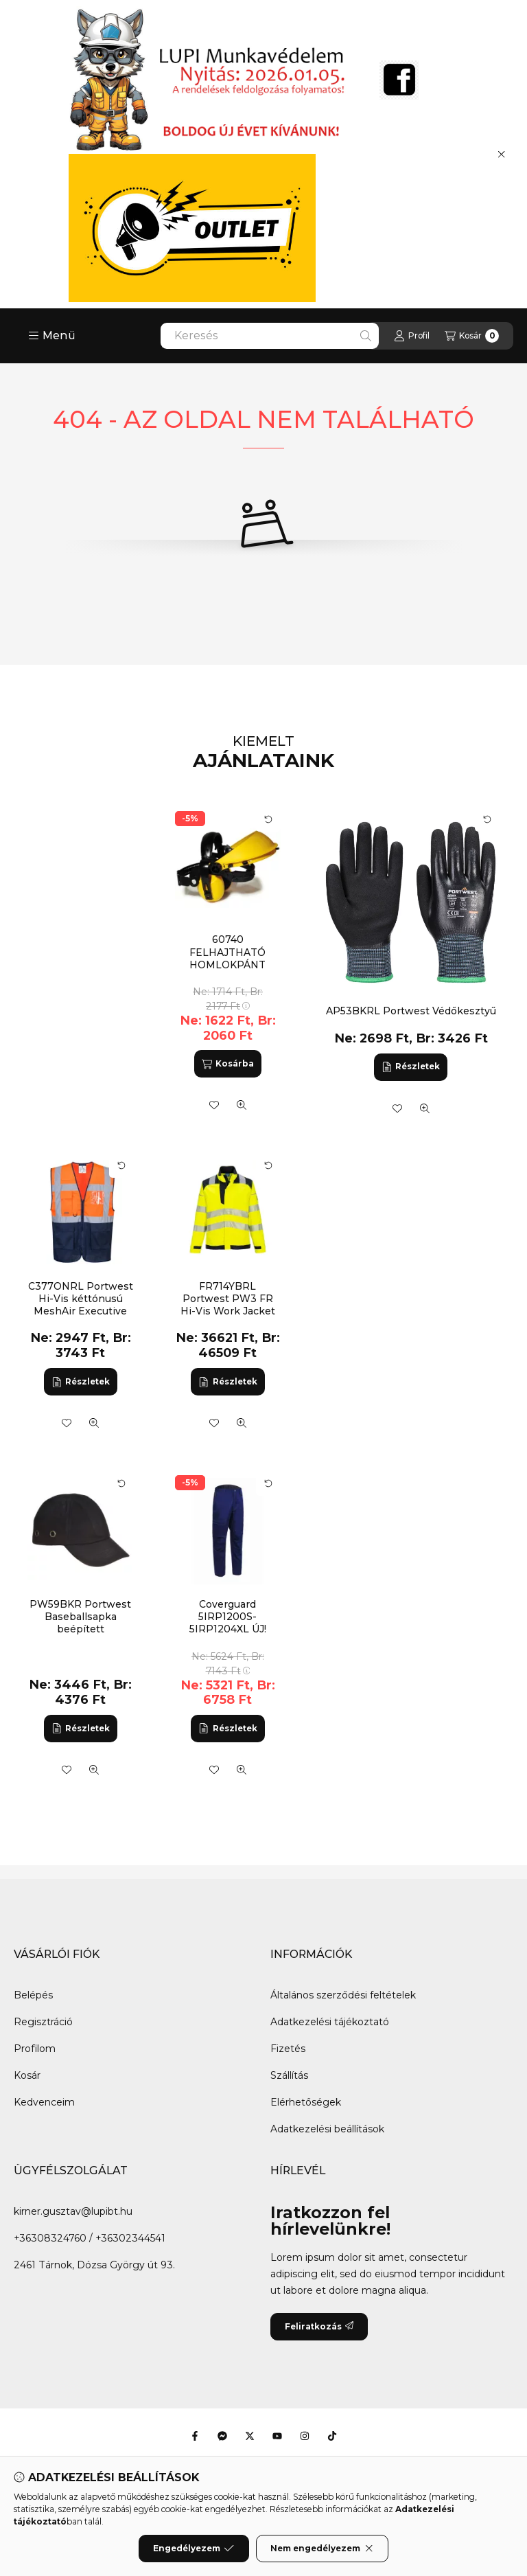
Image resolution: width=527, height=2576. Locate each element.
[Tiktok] (332, 2436)
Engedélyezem (193, 2548)
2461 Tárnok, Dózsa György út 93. (94, 2265)
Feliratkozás (319, 2326)
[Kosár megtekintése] (472, 336)
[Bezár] (501, 154)
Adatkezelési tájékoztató (329, 2022)
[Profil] (411, 336)
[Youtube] (277, 2436)
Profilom (35, 2048)
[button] (52, 336)
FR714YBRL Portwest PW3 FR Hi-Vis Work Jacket (227, 1298)
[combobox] (269, 336)
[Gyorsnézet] (424, 1108)
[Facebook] (195, 2436)
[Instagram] (304, 2436)
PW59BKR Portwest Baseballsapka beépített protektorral (80, 1623)
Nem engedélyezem (322, 2548)
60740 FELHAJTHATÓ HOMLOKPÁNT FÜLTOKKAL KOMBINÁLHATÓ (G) (227, 964)
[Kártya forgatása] (487, 819)
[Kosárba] (227, 1064)
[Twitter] (250, 2436)
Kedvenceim (44, 2102)
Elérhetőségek (305, 2102)
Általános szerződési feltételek (343, 1995)
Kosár (27, 2075)
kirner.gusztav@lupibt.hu (73, 2211)
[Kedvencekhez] (397, 1108)
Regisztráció (43, 2022)
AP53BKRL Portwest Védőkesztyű (411, 1011)
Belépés (33, 1995)
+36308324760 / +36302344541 (89, 2238)
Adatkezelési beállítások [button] (327, 2129)
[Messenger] (222, 2436)
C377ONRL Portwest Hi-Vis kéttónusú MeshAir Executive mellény (80, 1305)
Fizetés (287, 2048)
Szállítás (289, 2075)
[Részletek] (410, 1067)
